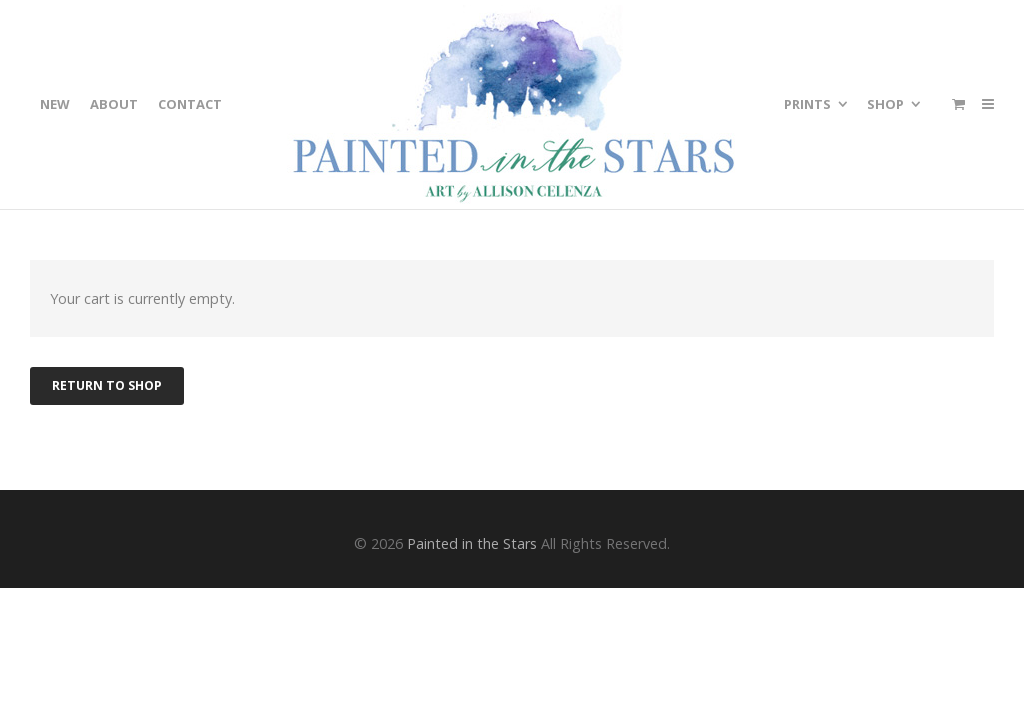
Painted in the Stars (472, 543)
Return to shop (107, 385)
